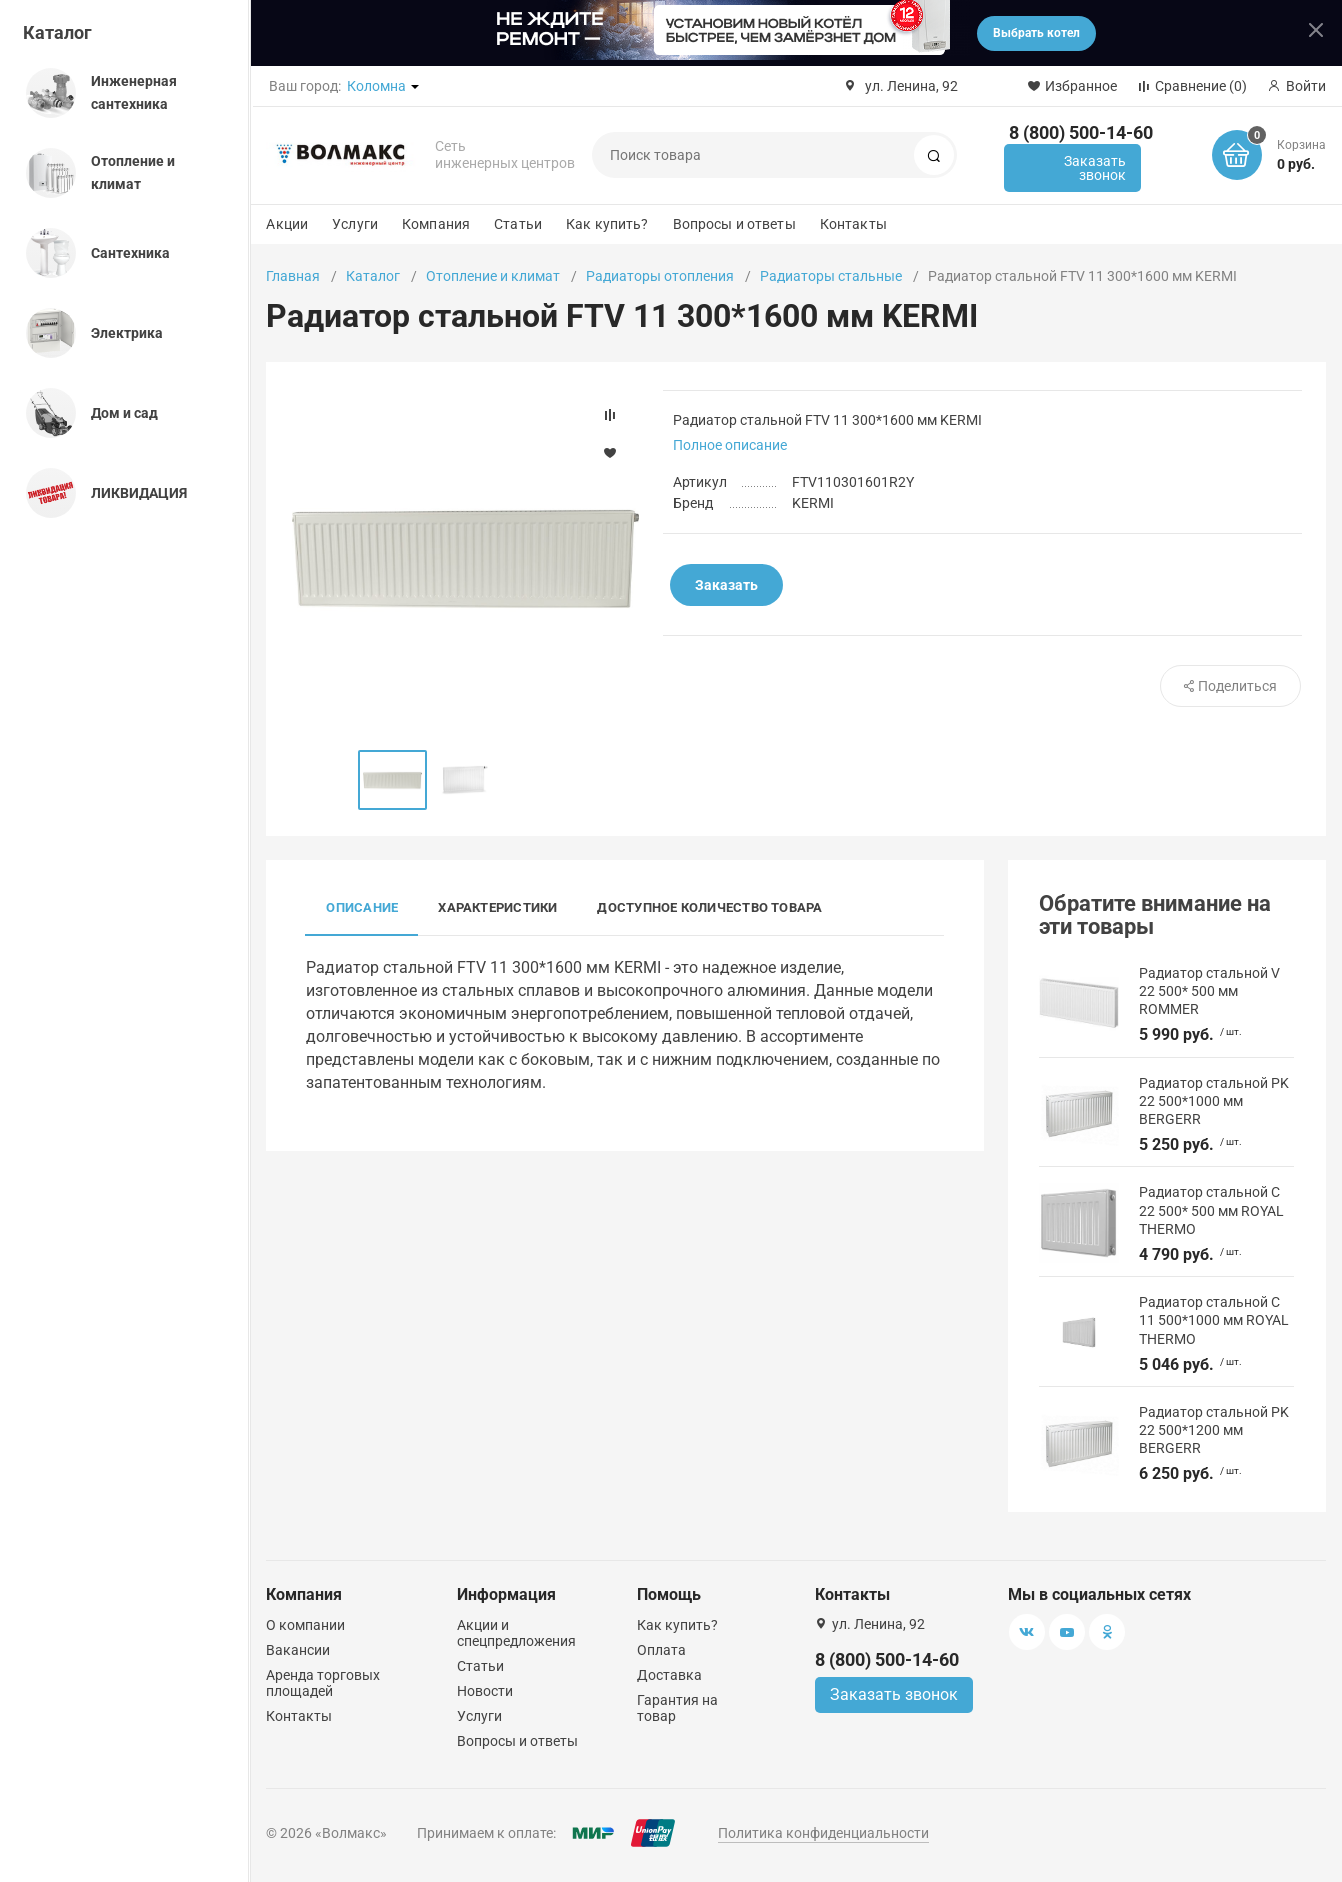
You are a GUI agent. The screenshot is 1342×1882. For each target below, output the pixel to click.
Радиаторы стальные (831, 276)
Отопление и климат (493, 276)
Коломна (376, 86)
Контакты (853, 224)
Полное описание (730, 445)
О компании (305, 1625)
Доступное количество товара (709, 907)
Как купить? (607, 224)
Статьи (518, 224)
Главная (293, 276)
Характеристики (497, 907)
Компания (436, 224)
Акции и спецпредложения (516, 1633)
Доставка (669, 1675)
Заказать (726, 585)
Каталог (57, 32)
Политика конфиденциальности (823, 1833)
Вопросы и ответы (734, 224)
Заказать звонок (1095, 168)
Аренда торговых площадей (323, 1683)
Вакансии (298, 1650)
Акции (287, 224)
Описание (362, 907)
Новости (485, 1691)
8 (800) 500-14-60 (1081, 132)
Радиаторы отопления (660, 276)
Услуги (355, 224)
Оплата (661, 1650)
